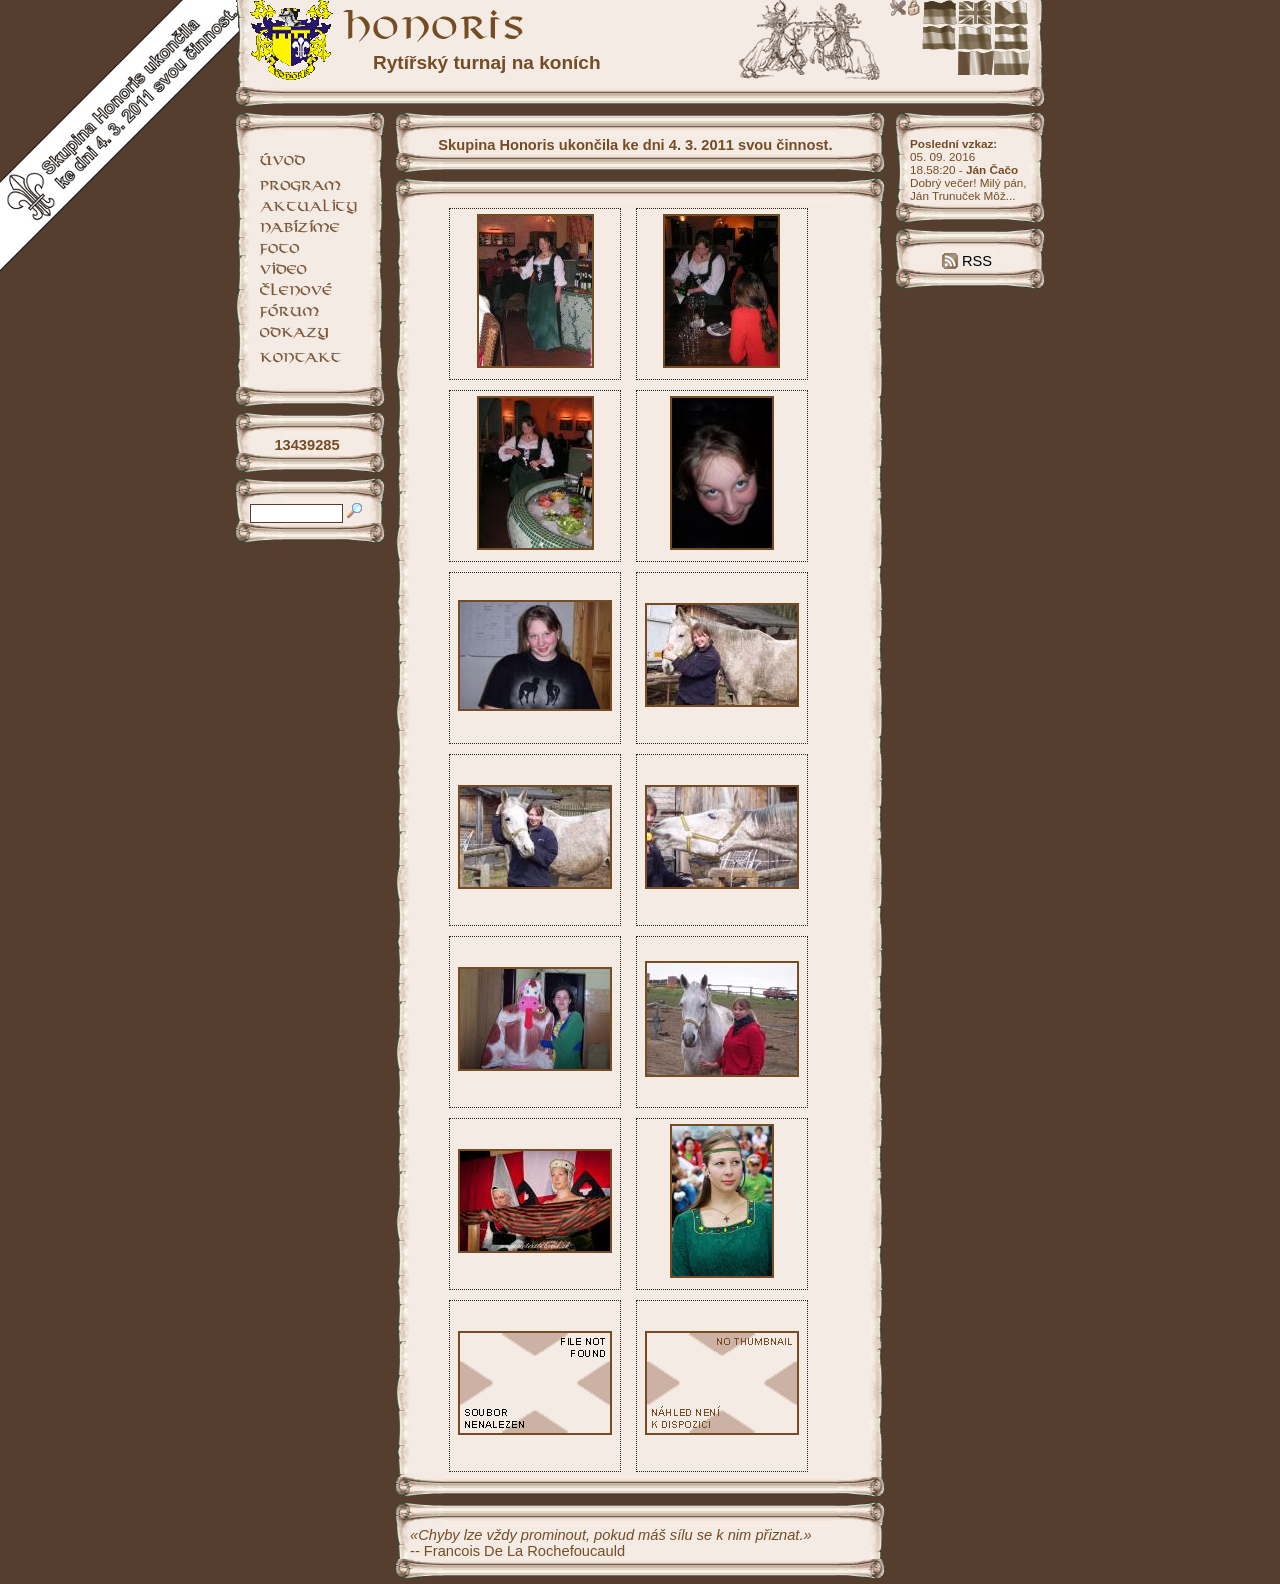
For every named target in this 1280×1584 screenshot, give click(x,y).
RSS (967, 261)
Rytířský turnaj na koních (487, 62)
